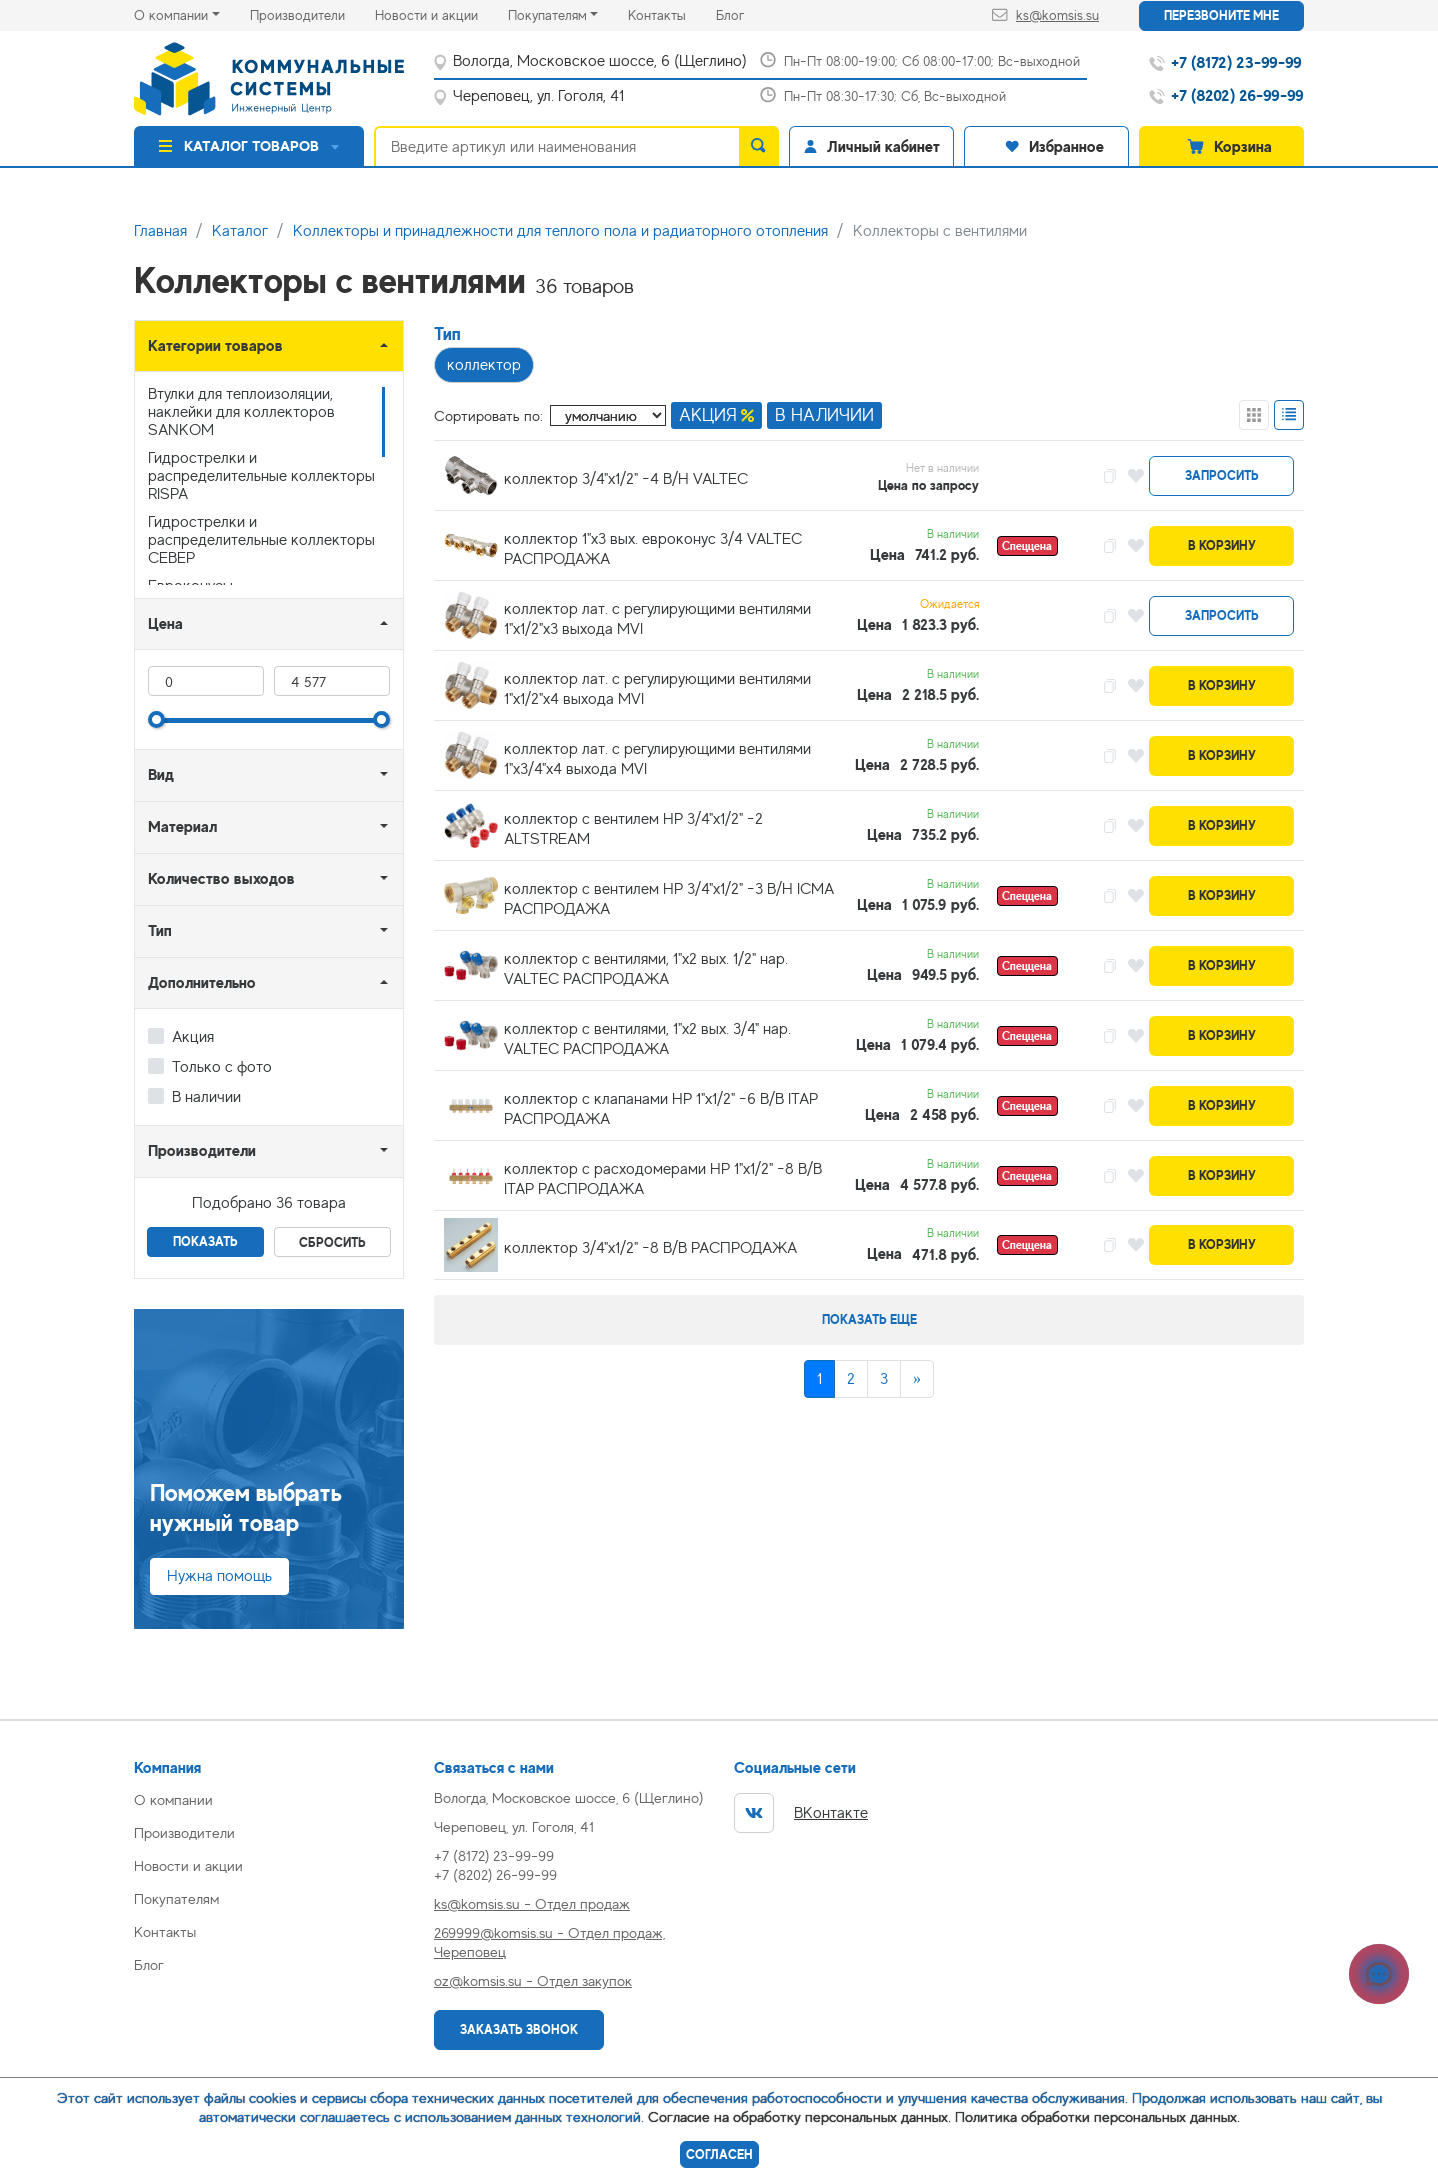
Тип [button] (160, 930)
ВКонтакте (801, 1813)
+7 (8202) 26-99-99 (495, 1874)
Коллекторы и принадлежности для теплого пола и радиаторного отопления (560, 231)
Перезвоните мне (1221, 15)
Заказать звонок (519, 2029)
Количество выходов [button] (221, 878)
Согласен (719, 2154)
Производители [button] (202, 1150)
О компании (171, 15)
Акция (193, 1037)
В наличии (206, 1097)
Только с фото (222, 1067)
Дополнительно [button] (202, 982)
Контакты (672, 13)
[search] (759, 146)
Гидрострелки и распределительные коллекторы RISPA (261, 476)
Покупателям (547, 15)
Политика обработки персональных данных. (1097, 2116)
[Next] (917, 1379)
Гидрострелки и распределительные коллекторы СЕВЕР (261, 540)
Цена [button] (165, 623)
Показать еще (869, 1319)
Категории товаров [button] (215, 345)
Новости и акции (441, 13)
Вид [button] (161, 774)
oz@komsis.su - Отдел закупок (533, 1980)
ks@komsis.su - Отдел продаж (532, 1903)
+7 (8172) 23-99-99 (494, 1855)
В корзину (1222, 545)
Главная (160, 231)
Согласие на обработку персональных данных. (799, 2116)
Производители (312, 13)
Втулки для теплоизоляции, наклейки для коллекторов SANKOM (241, 412)
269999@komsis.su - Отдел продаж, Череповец (549, 1942)
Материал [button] (182, 826)
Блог (745, 13)
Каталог (240, 231)
